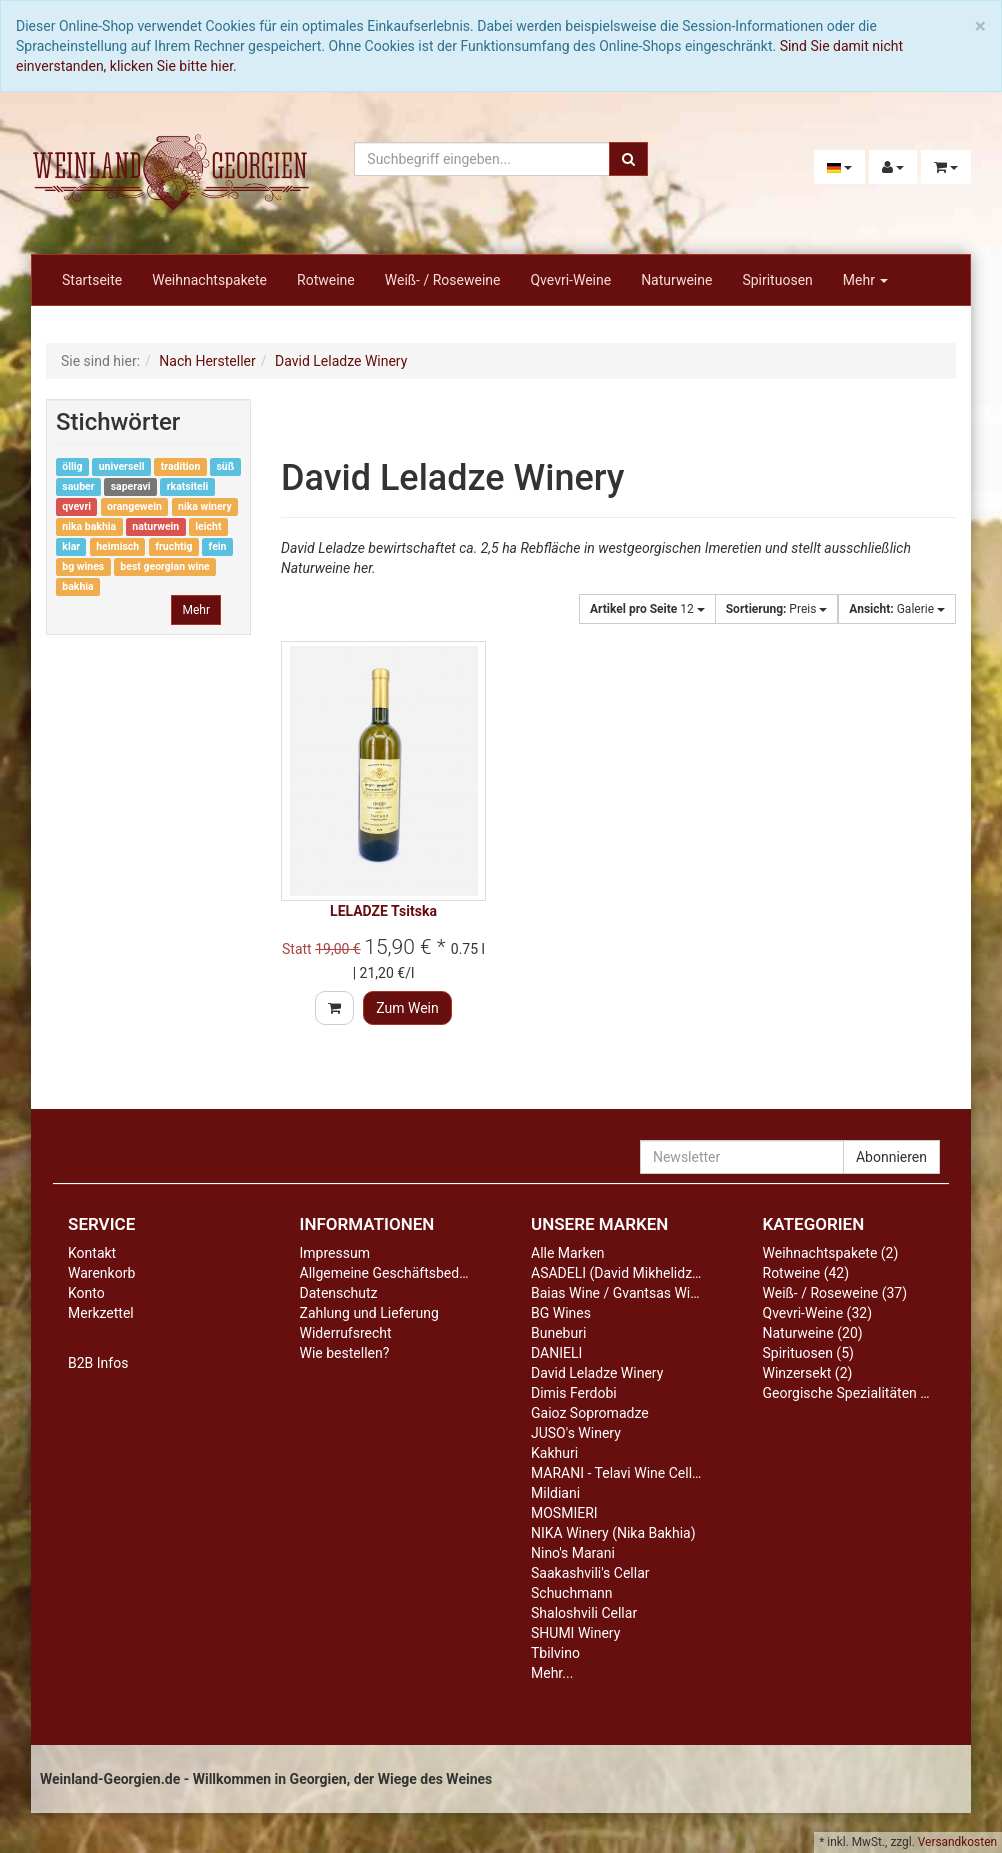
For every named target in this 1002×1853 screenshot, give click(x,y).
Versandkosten (957, 1842)
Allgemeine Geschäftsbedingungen (408, 1273)
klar (71, 546)
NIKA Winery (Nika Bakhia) (613, 1533)
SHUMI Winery (575, 1633)
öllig (72, 466)
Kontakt (92, 1253)
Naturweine (676, 280)
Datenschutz (339, 1293)
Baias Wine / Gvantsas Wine (618, 1293)
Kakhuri (554, 1453)
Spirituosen (777, 280)
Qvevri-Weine (570, 280)
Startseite (92, 280)
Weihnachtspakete (209, 280)
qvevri (76, 506)
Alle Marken (568, 1253)
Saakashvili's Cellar (590, 1573)
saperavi (131, 486)
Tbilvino (555, 1653)
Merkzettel (101, 1313)
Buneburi (558, 1333)
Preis (777, 609)
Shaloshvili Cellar (584, 1613)
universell (122, 466)
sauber (78, 486)
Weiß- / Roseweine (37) (835, 1293)
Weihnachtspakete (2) (831, 1253)
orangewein (134, 506)
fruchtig (173, 546)
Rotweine (326, 280)
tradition (181, 466)
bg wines (83, 566)
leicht (208, 526)
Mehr (866, 280)
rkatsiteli (188, 486)
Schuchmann (571, 1593)
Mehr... (552, 1673)
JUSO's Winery (576, 1433)
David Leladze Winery (597, 1373)
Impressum (335, 1253)
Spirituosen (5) (808, 1353)
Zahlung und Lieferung (369, 1313)
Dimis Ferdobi (574, 1393)
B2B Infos (98, 1363)
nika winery (205, 506)
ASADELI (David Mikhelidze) (617, 1273)
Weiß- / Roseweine (443, 280)
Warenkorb (101, 1273)
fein (218, 546)
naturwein (155, 526)
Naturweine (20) (813, 1333)
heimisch (117, 546)
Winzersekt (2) (808, 1373)
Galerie (897, 609)
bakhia (77, 586)
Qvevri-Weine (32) (818, 1313)
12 (647, 609)
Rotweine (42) (806, 1273)
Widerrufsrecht (346, 1333)
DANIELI (556, 1353)
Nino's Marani (573, 1553)
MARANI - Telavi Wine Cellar (617, 1473)
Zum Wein (407, 1008)
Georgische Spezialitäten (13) (854, 1393)
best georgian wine (164, 566)
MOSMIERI (564, 1513)
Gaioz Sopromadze (590, 1413)
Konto (86, 1293)
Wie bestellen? (345, 1353)
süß (225, 466)
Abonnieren (891, 1157)
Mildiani (555, 1493)
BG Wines (561, 1313)
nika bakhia (89, 526)
